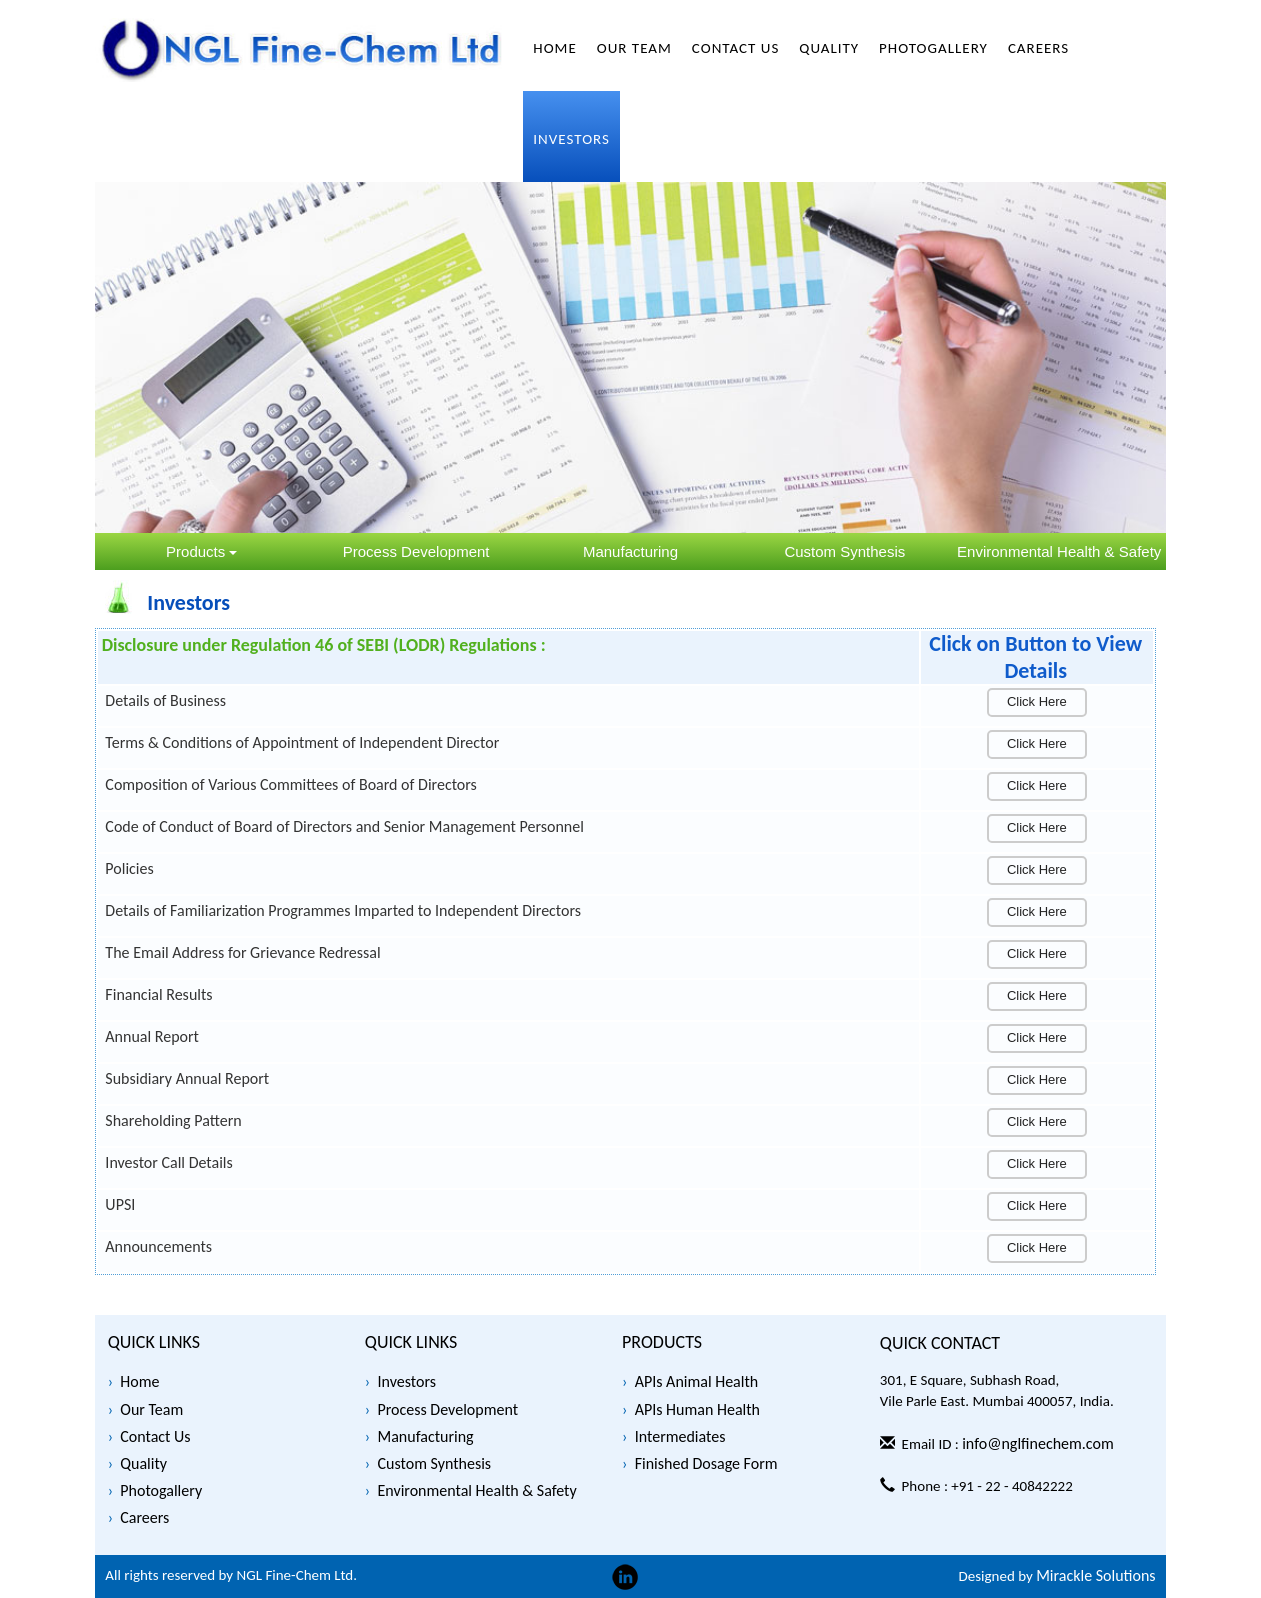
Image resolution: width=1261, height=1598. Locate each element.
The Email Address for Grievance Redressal (242, 952)
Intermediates (680, 1436)
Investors (406, 1381)
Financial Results (158, 994)
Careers (144, 1517)
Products (201, 551)
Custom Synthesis (434, 1463)
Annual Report (152, 1036)
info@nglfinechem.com (1038, 1443)
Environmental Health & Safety (476, 1490)
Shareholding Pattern (173, 1120)
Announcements (158, 1246)
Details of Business (165, 700)
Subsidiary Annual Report (187, 1078)
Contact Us (155, 1436)
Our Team (151, 1409)
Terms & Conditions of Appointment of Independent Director (302, 742)
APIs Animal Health (697, 1381)
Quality (143, 1463)
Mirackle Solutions (1095, 1575)
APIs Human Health (697, 1409)
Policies (129, 868)
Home (139, 1381)
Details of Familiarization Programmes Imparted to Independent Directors (343, 910)
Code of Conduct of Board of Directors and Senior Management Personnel (344, 826)
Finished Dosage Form (706, 1463)
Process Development (447, 1409)
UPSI (120, 1204)
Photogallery (161, 1490)
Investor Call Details (168, 1162)
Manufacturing (425, 1436)
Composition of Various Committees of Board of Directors (291, 784)
